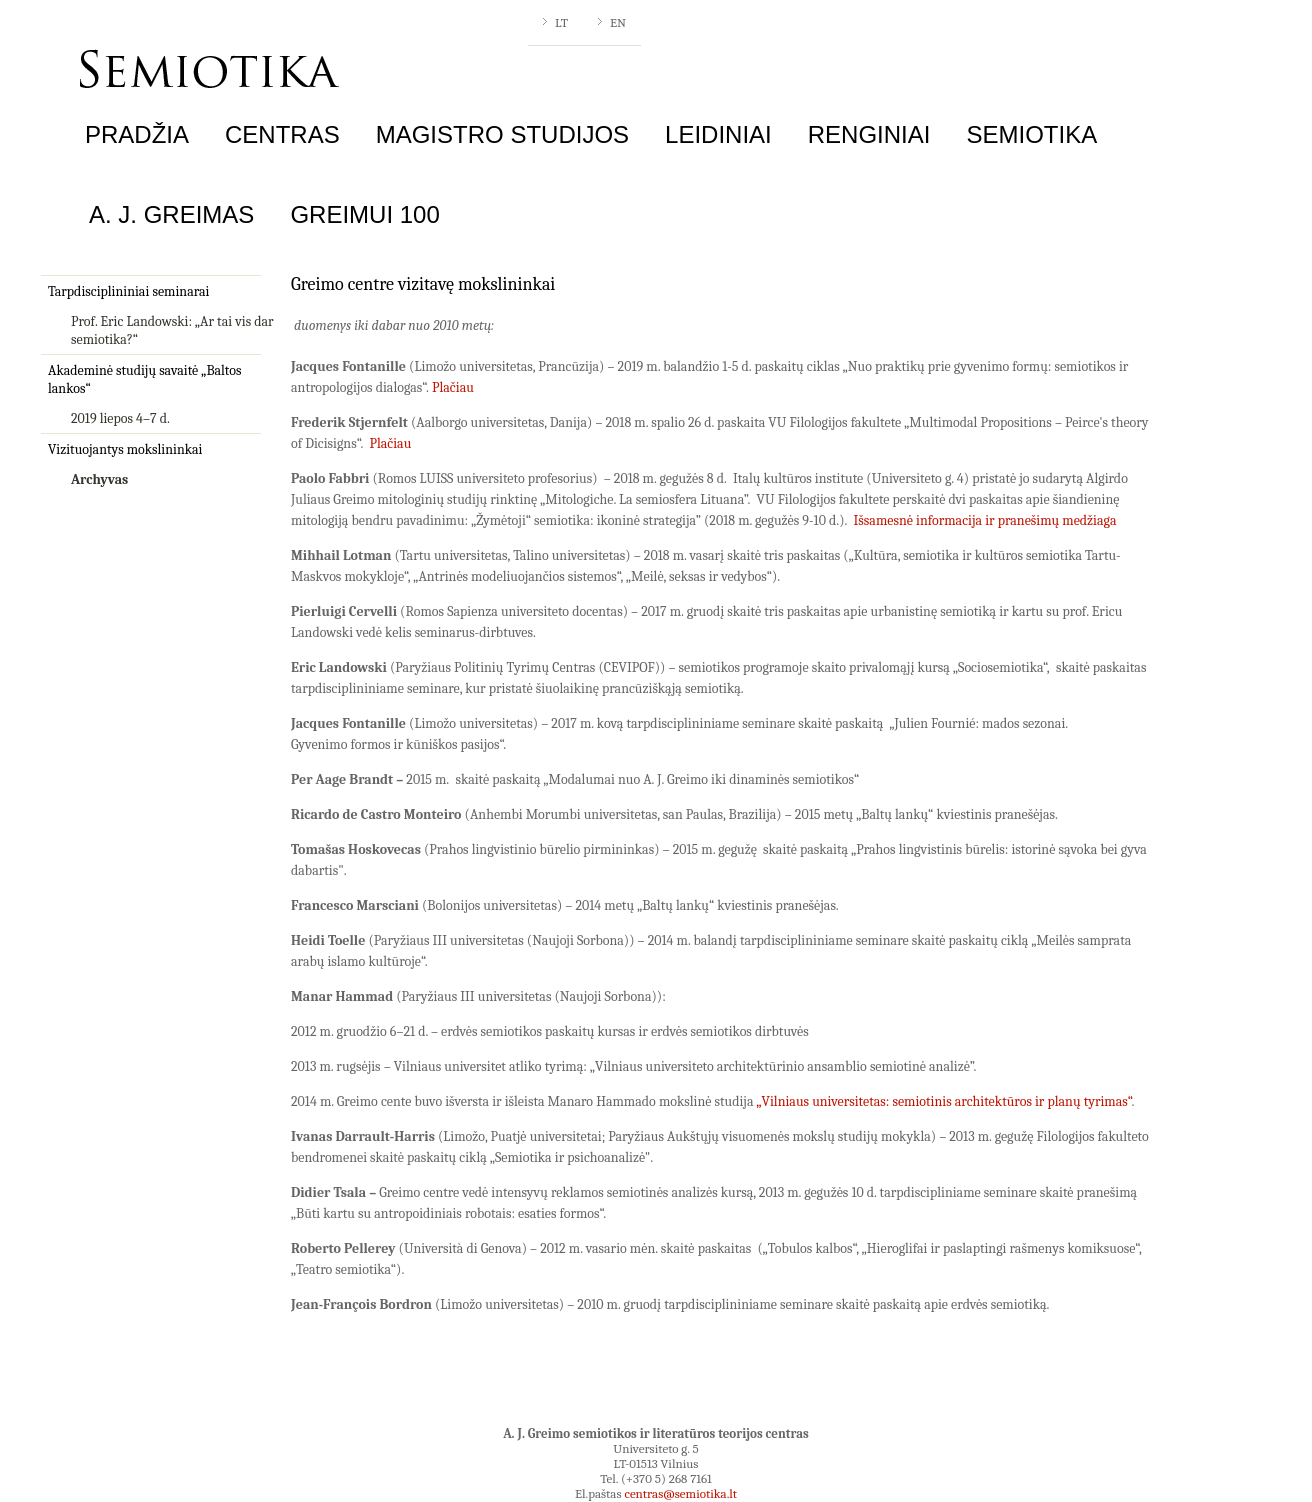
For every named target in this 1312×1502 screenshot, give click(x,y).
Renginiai (869, 134)
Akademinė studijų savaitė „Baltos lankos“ (145, 379)
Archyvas (99, 479)
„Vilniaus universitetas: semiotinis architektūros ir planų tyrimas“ (944, 1101)
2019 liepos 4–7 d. (120, 418)
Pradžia (137, 134)
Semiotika (1031, 134)
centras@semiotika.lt (680, 1493)
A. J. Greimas (171, 214)
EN (618, 22)
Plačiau (453, 387)
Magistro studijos (502, 134)
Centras (282, 134)
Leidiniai (718, 134)
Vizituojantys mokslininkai (125, 449)
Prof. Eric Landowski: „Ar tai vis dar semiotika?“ (172, 330)
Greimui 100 (364, 214)
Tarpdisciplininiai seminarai (128, 291)
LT (561, 22)
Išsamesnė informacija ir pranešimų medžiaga (985, 520)
